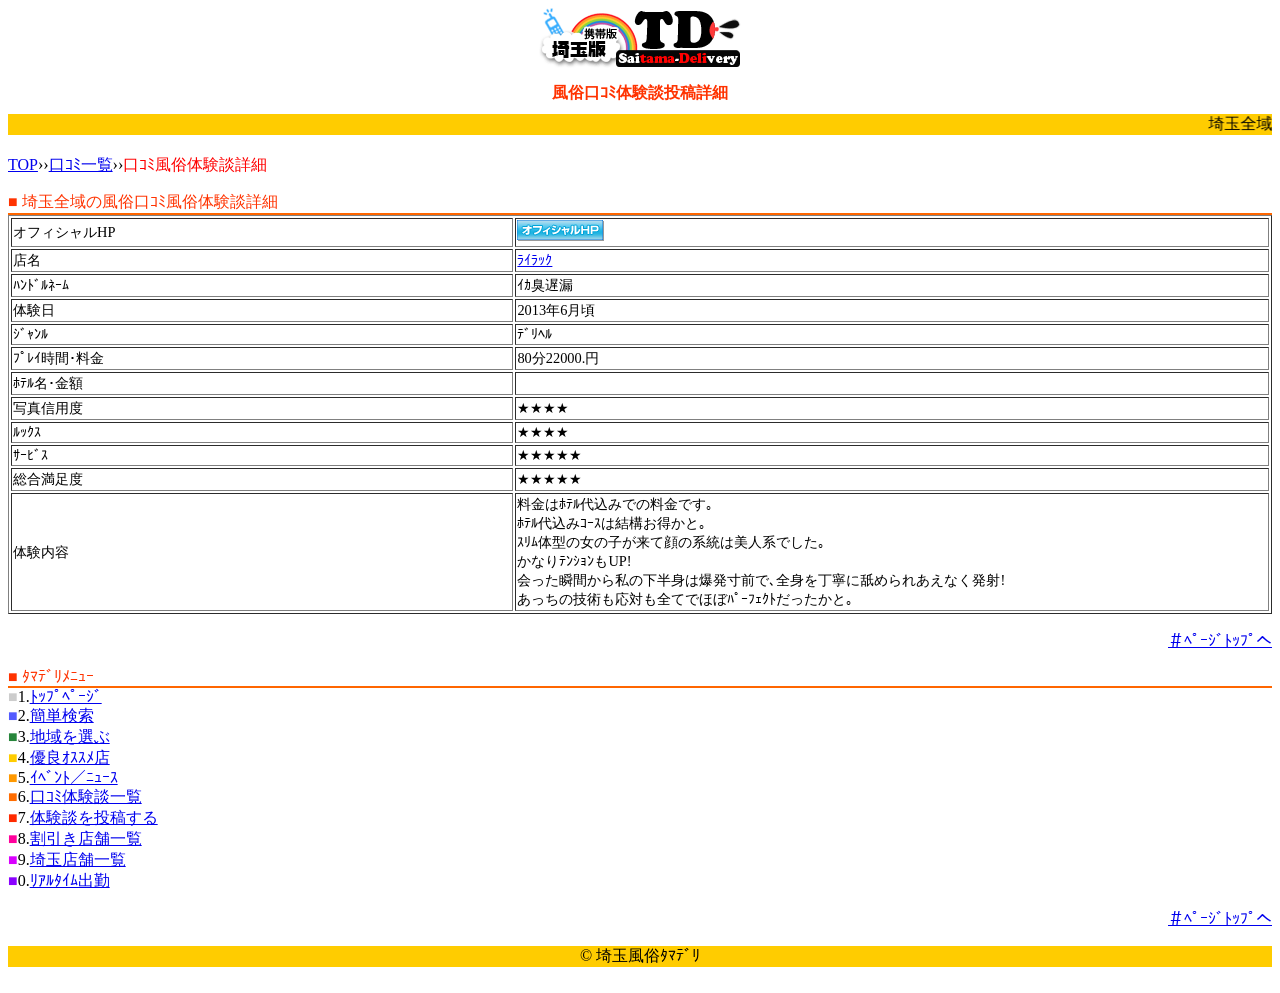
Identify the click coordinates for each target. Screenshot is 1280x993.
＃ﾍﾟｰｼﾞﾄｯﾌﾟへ (1220, 640)
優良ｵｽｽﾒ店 (70, 757)
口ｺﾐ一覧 (81, 164)
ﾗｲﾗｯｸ (534, 260)
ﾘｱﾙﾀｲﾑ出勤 (70, 880)
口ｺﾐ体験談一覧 (86, 796)
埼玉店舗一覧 (78, 859)
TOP (23, 164)
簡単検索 (62, 715)
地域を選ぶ (70, 736)
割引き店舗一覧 (86, 838)
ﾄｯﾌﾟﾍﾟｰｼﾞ (66, 696)
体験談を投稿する (94, 817)
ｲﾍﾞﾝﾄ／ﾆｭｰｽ (74, 777)
